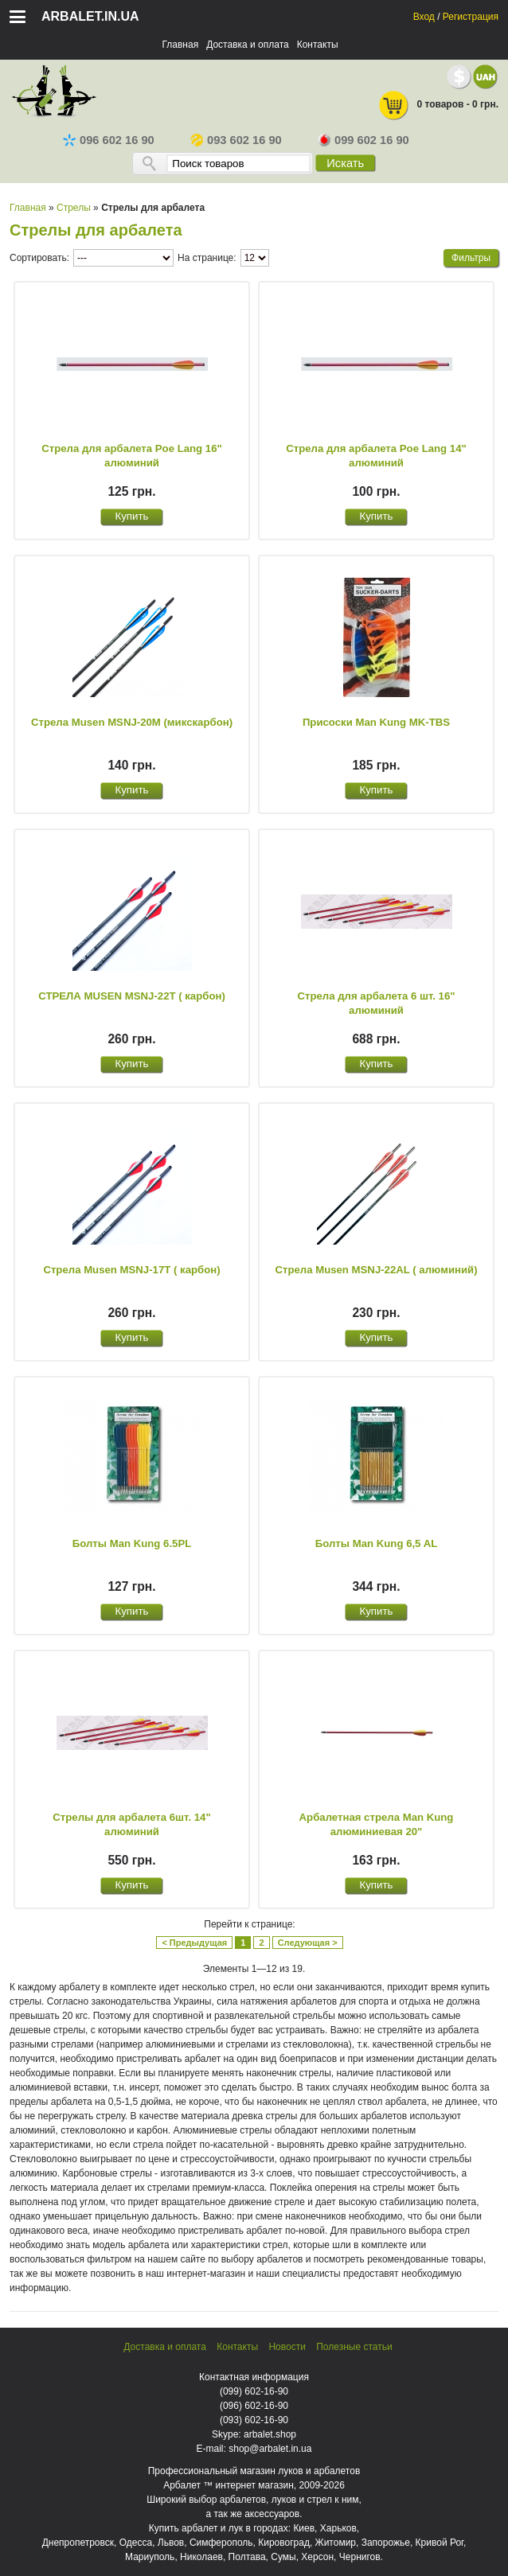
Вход (424, 16)
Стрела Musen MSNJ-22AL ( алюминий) (376, 1270)
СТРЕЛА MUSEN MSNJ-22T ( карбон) (131, 996)
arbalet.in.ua (90, 16)
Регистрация (470, 16)
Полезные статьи (354, 2346)
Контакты (317, 44)
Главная (180, 44)
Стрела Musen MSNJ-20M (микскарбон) (132, 722)
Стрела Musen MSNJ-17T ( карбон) (131, 1270)
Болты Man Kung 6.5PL (132, 1543)
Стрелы (74, 207)
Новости (286, 2346)
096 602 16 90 (108, 140)
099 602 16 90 (363, 140)
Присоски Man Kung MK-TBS (376, 722)
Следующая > (308, 1942)
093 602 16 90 (236, 140)
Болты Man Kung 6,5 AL (376, 1543)
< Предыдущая (194, 1942)
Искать (345, 163)
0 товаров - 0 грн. (437, 105)
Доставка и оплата (247, 44)
